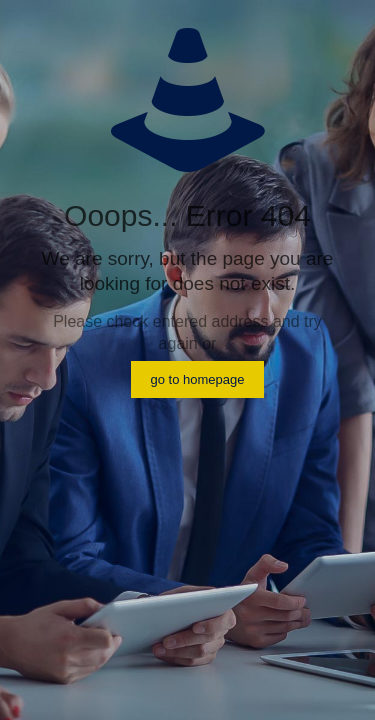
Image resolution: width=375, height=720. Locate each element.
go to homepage (198, 379)
